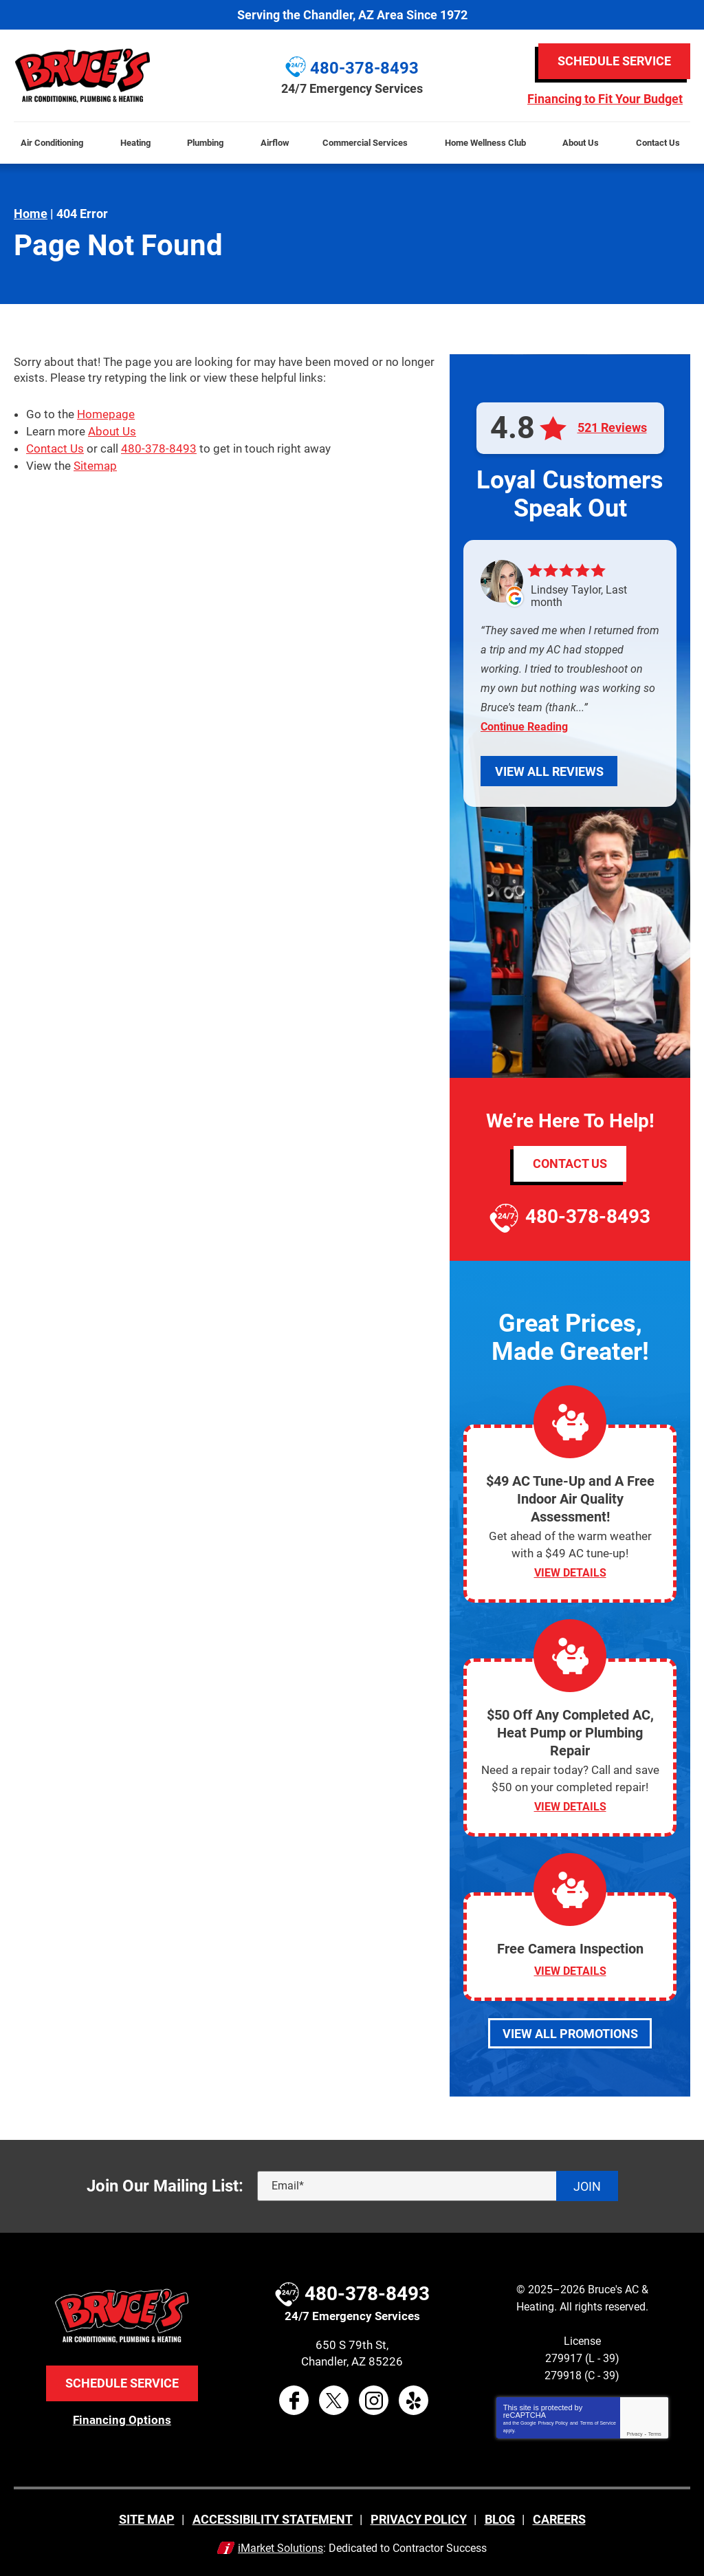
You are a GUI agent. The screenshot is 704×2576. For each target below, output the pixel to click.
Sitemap (95, 463)
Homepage (106, 413)
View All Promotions (570, 2031)
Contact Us (55, 446)
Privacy (635, 2431)
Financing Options (122, 2417)
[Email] (437, 2184)
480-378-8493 (159, 446)
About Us (112, 430)
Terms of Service (598, 2420)
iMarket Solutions (280, 2546)
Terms (654, 2431)
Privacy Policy (553, 2420)
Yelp (413, 2399)
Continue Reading (524, 726)
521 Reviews (612, 428)
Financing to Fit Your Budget (605, 98)
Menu (6, 114)
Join (587, 2184)
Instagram (373, 2399)
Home (30, 213)
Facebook (294, 2399)
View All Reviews (549, 771)
